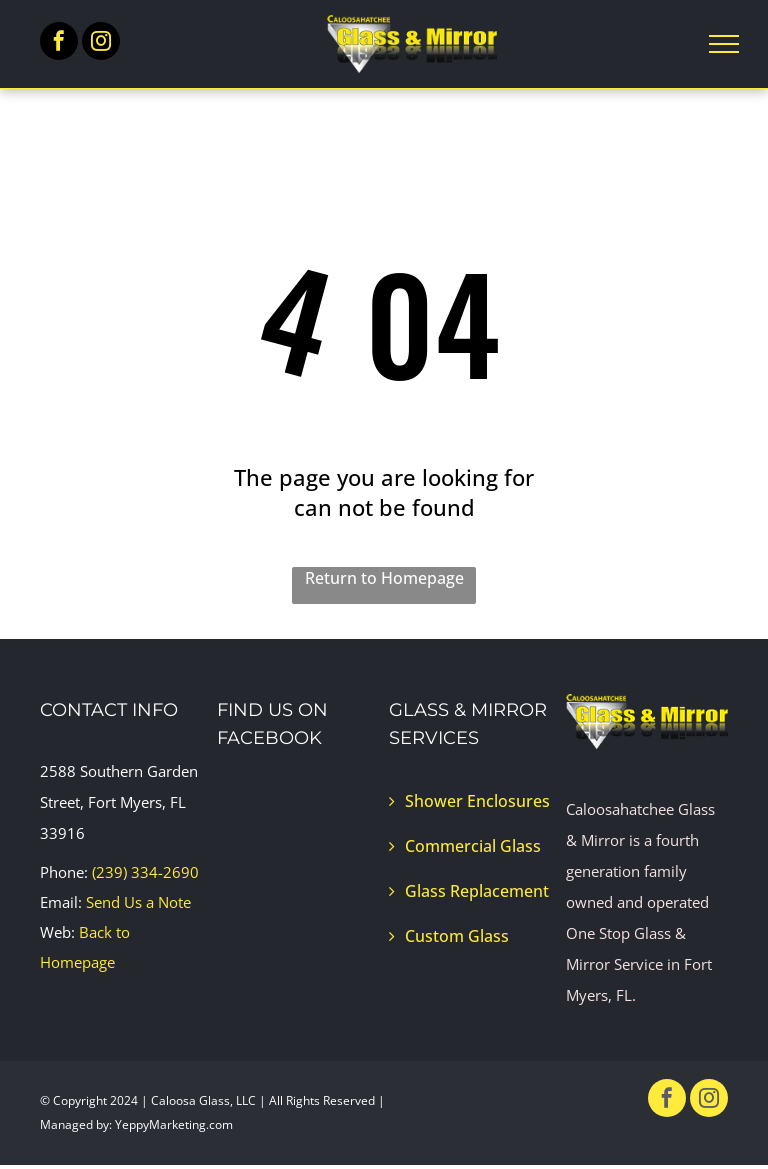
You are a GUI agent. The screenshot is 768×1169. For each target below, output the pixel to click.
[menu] (724, 44)
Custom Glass (457, 936)
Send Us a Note (138, 902)
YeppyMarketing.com (174, 1124)
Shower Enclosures (477, 801)
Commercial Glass (473, 846)
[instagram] (101, 43)
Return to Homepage (384, 578)
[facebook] (59, 43)
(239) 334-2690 (145, 872)
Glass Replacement (477, 891)
